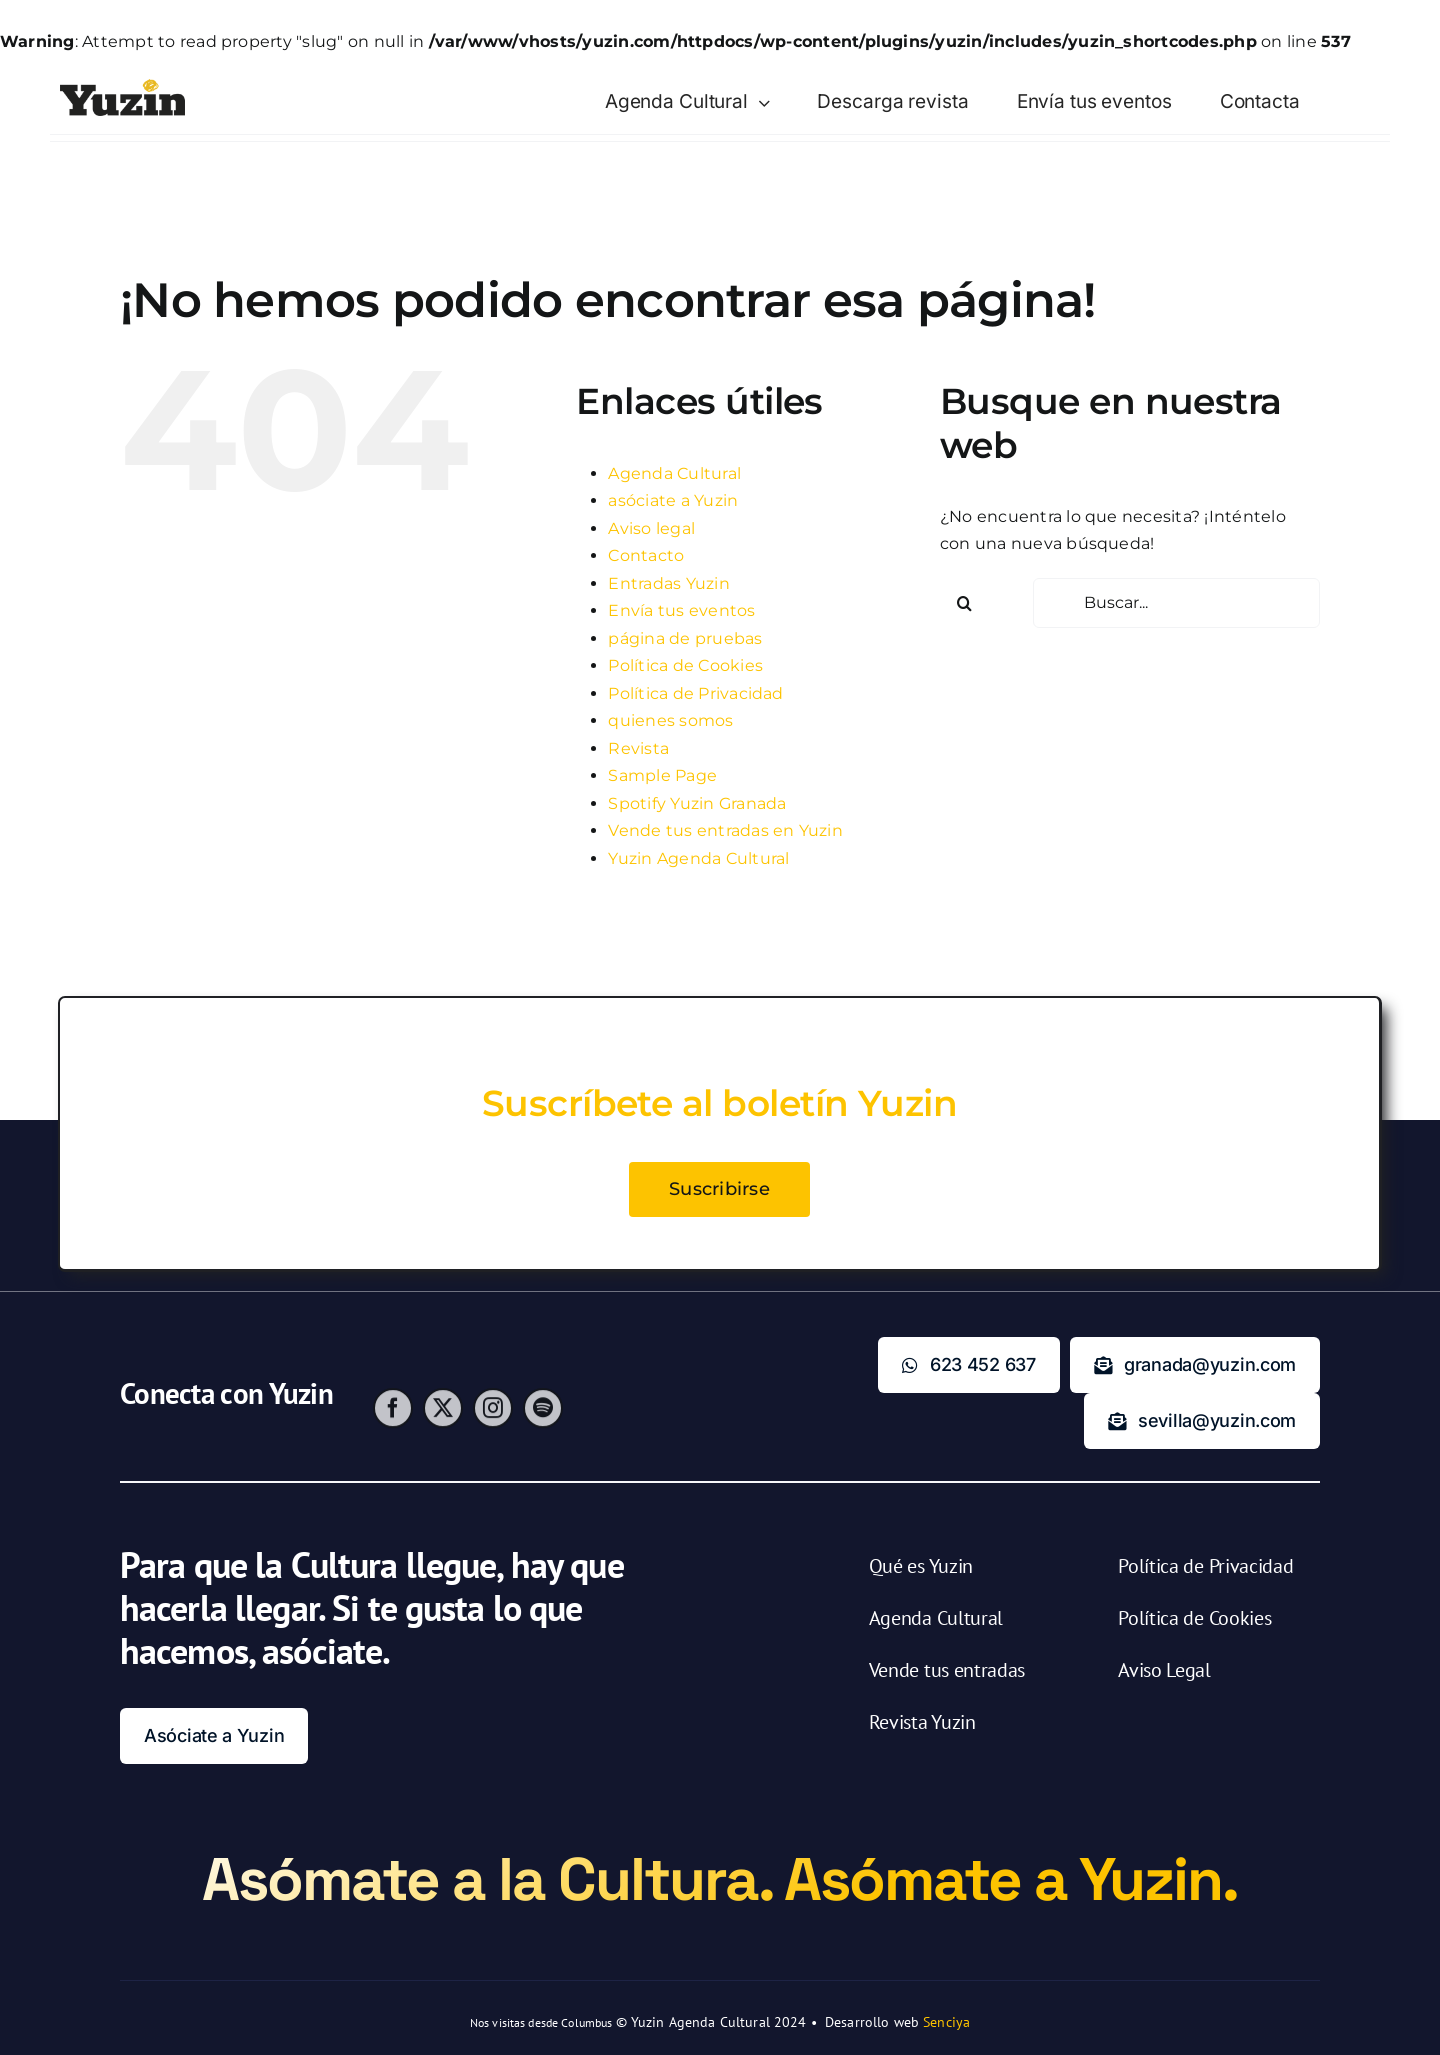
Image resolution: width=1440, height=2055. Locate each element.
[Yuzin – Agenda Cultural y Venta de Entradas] (122, 86)
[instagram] (493, 1419)
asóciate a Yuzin (673, 500)
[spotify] (543, 1419)
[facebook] (393, 1419)
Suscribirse (719, 1195)
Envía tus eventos (681, 610)
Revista (638, 748)
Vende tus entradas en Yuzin (725, 830)
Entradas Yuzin (668, 583)
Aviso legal (651, 528)
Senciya (946, 2022)
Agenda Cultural (674, 473)
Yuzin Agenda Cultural (698, 858)
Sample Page (662, 775)
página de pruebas (685, 638)
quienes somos (670, 720)
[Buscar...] (1176, 603)
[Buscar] (965, 603)
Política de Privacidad (695, 693)
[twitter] (443, 1419)
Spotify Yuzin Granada (697, 803)
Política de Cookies (685, 665)
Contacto (646, 555)
